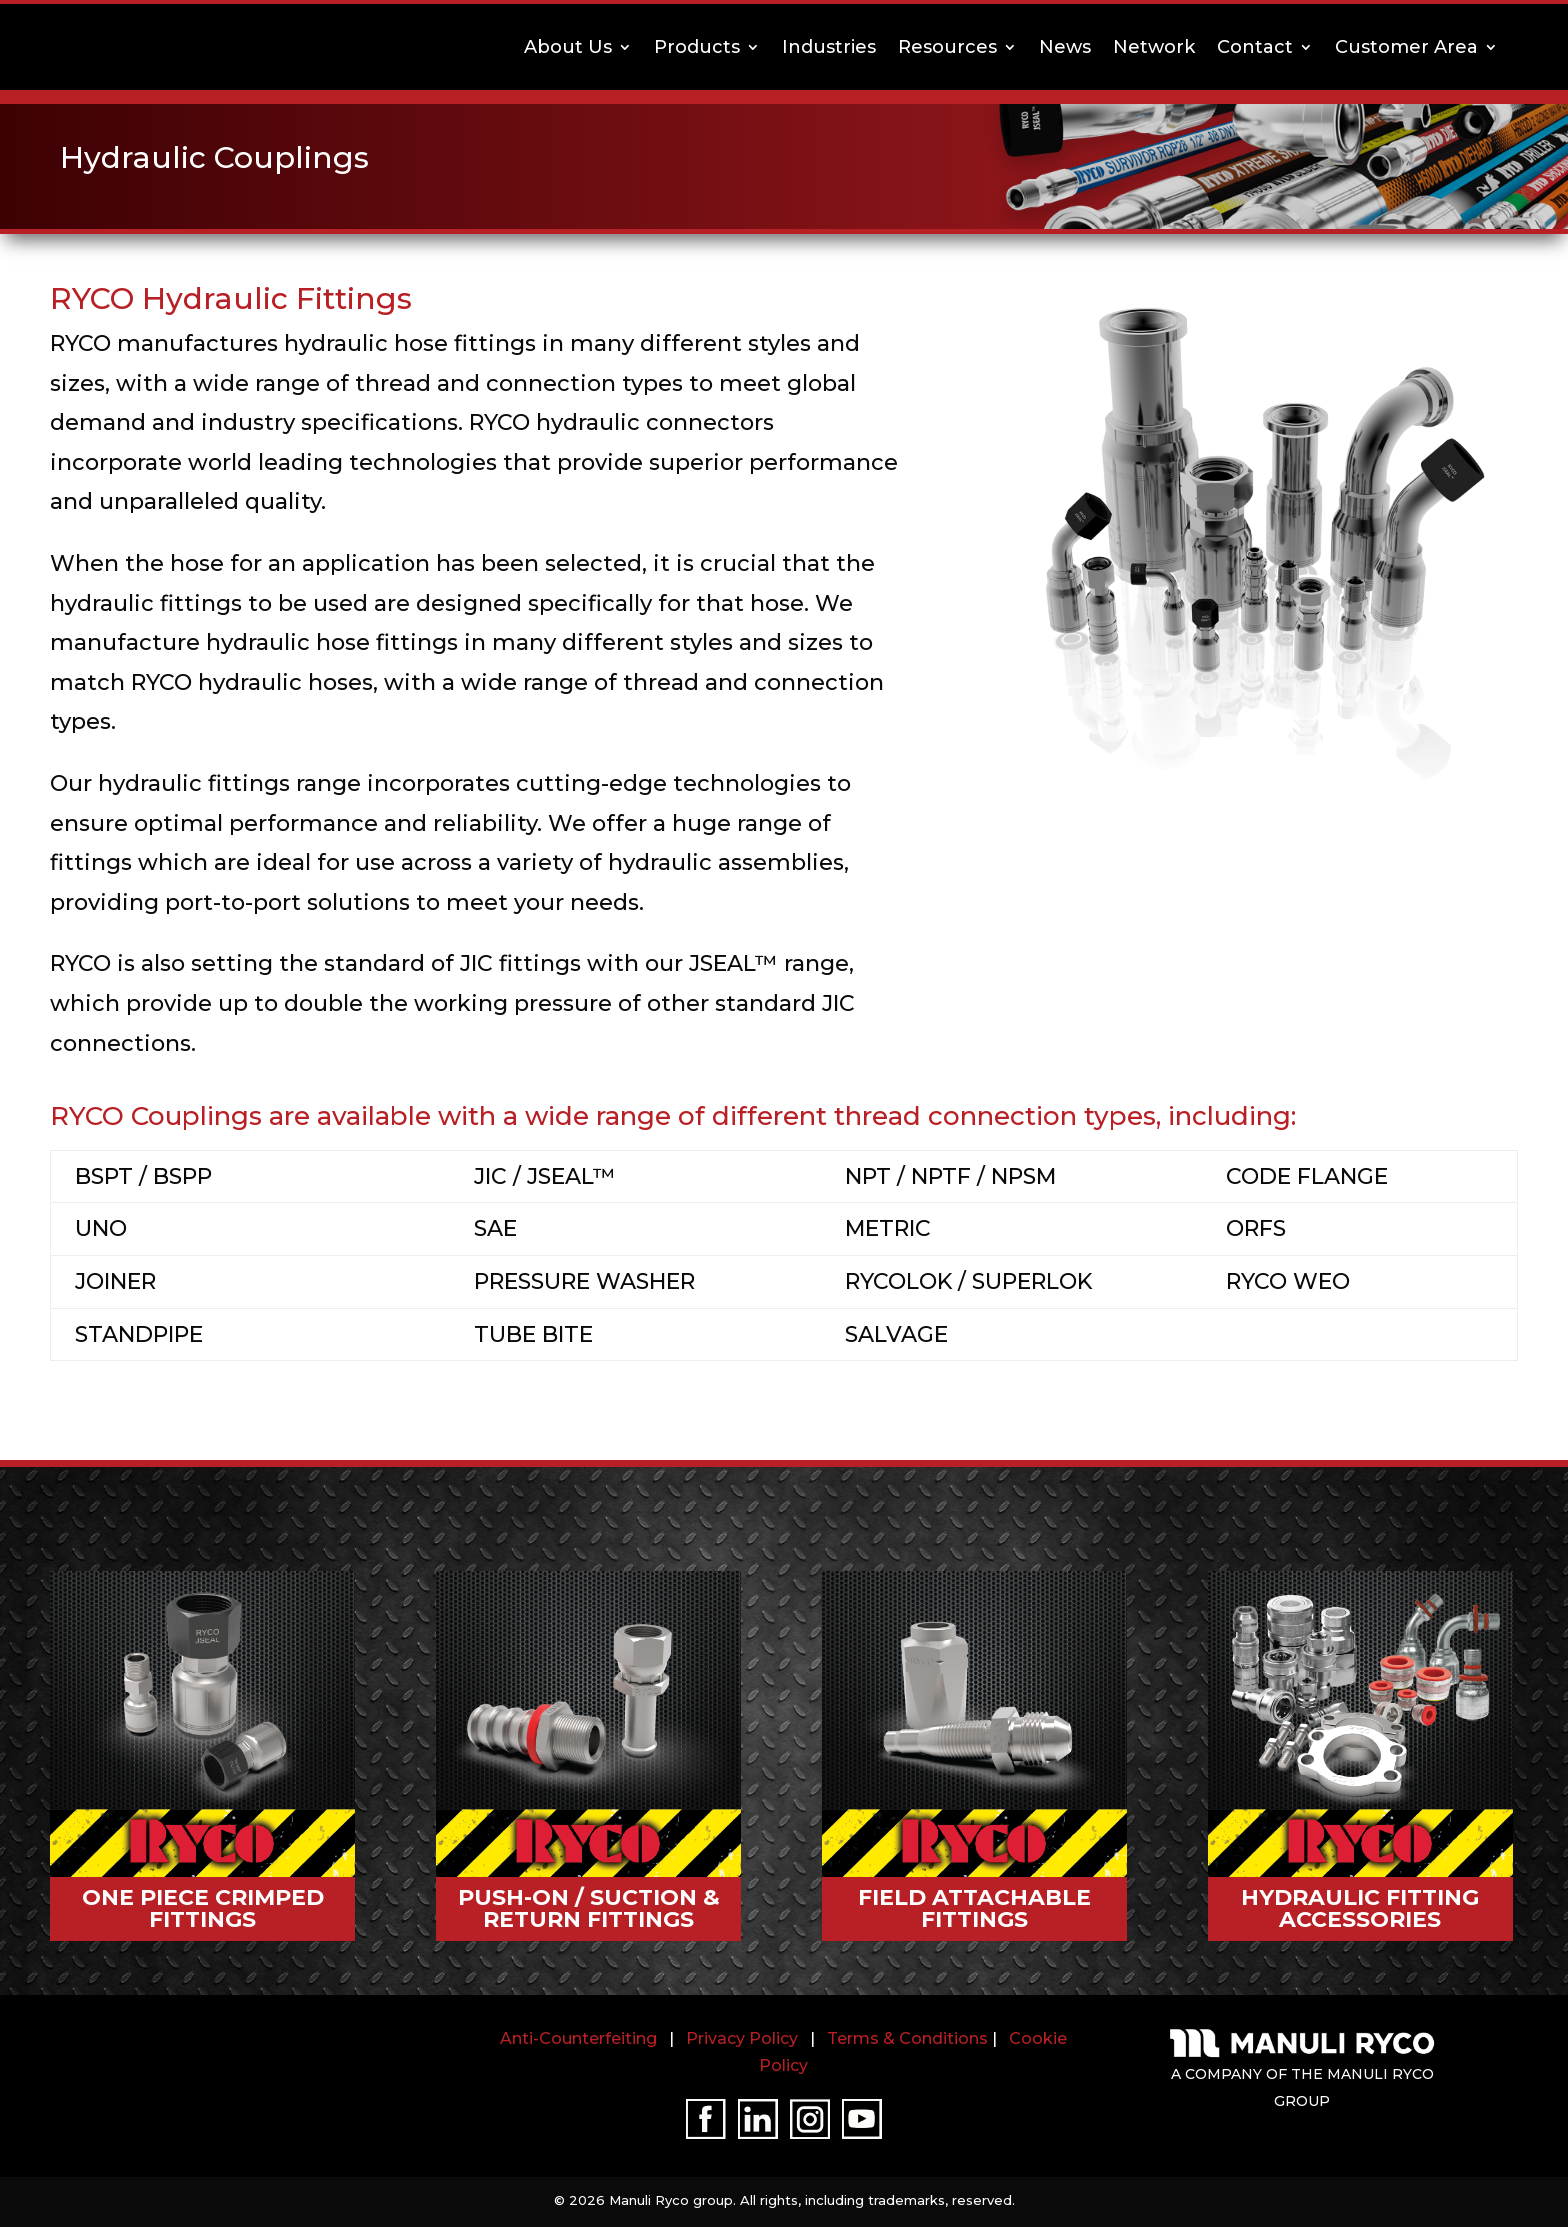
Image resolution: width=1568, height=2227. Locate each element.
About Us (568, 47)
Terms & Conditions (907, 2038)
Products (697, 47)
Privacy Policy (742, 2038)
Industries (829, 47)
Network (1154, 47)
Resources (947, 47)
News (1065, 47)
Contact (1255, 47)
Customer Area (1406, 47)
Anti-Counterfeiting (578, 2038)
